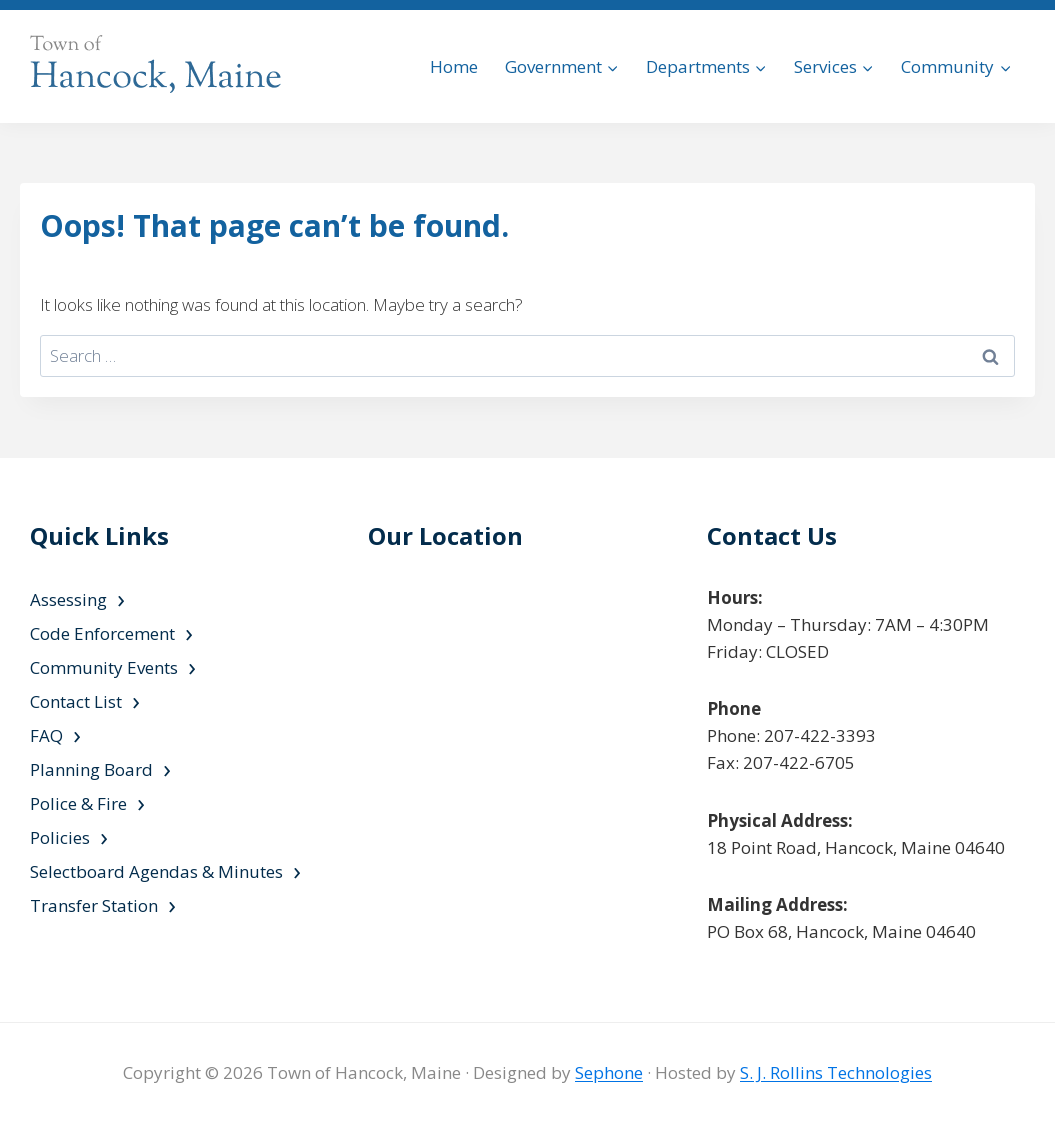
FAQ (46, 735)
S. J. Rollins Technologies (836, 1072)
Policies (60, 837)
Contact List (76, 701)
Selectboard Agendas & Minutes (156, 871)
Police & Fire (78, 803)
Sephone (609, 1072)
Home (454, 66)
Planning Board (91, 769)
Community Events (104, 667)
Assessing (68, 599)
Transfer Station (94, 905)
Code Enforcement (102, 633)
